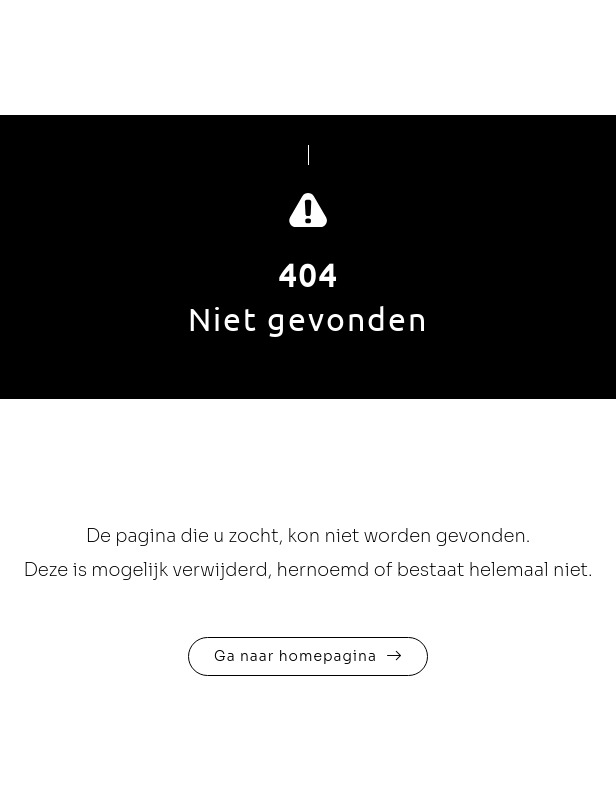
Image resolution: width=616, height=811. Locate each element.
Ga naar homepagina (295, 656)
